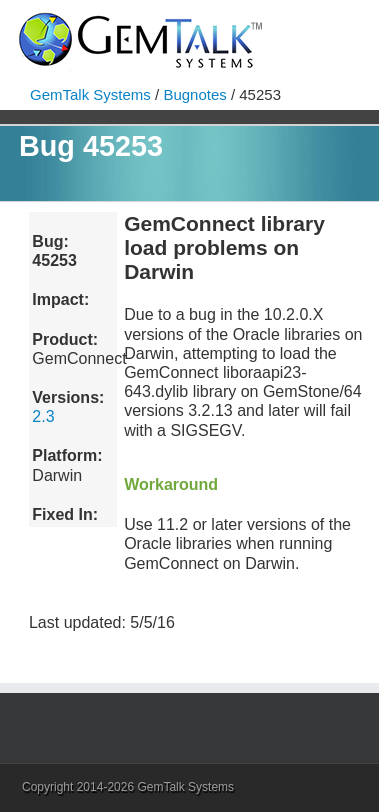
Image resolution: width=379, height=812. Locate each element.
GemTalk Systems (90, 94)
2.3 (43, 416)
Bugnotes (194, 94)
